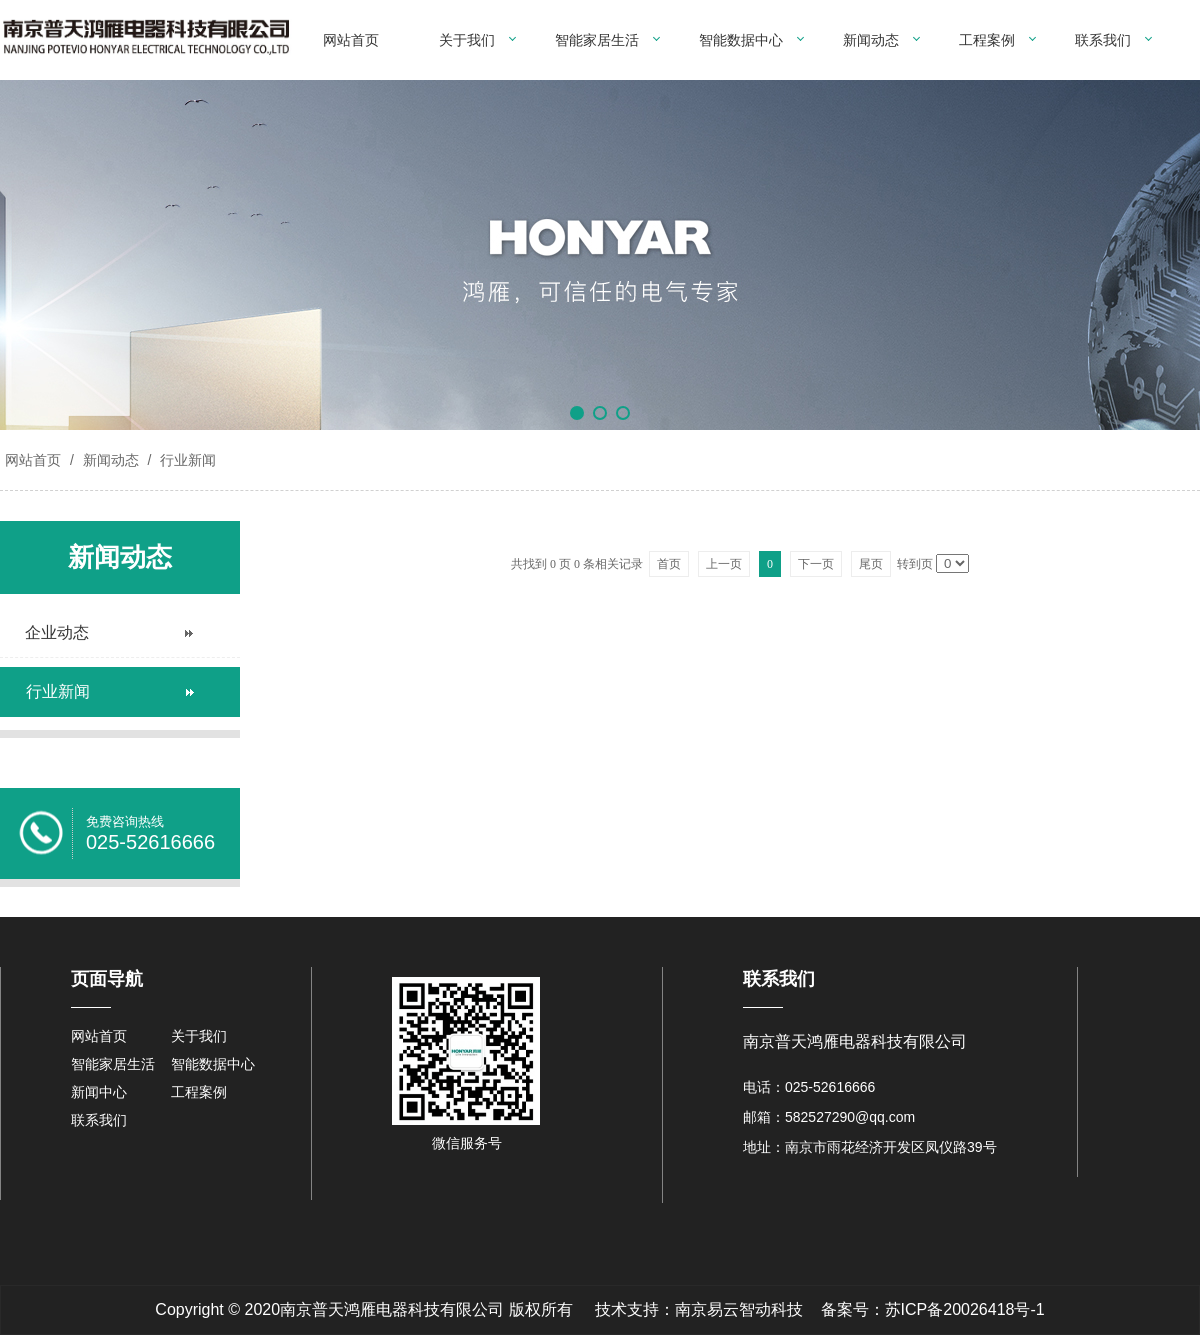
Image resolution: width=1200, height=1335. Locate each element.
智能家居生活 (597, 40)
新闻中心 (99, 1092)
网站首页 (351, 40)
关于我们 (467, 40)
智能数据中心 (741, 40)
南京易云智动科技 (739, 1309)
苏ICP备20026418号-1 (965, 1309)
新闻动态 (871, 40)
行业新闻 (186, 460)
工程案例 (987, 40)
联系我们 (1103, 40)
